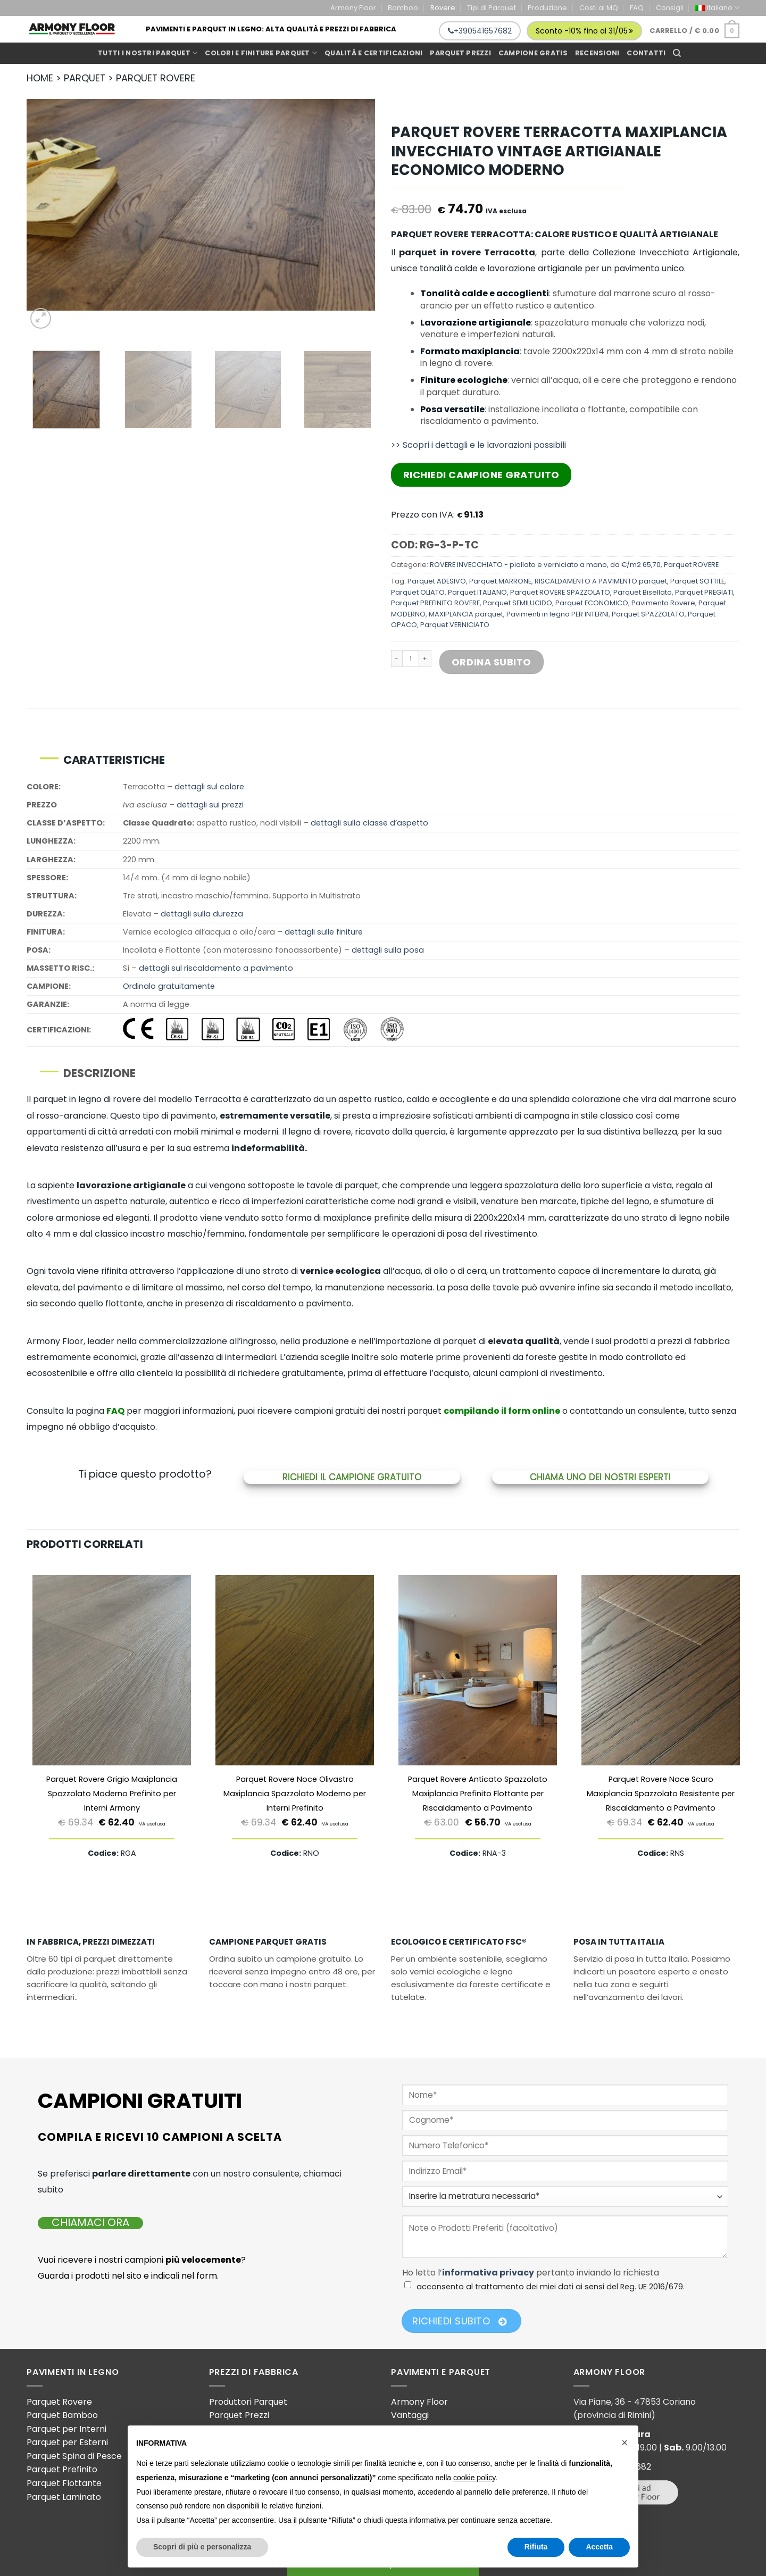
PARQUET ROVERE (155, 78)
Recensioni (597, 52)
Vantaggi (410, 2415)
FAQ (637, 7)
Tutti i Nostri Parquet (147, 53)
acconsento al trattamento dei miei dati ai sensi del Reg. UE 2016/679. (551, 2286)
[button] (624, 2442)
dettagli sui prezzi (210, 804)
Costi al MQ (598, 7)
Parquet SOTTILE (697, 581)
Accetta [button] (599, 2546)
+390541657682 (480, 31)
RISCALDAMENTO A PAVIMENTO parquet (601, 581)
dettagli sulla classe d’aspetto (369, 823)
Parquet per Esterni (67, 2442)
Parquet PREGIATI (704, 592)
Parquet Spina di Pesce (74, 2456)
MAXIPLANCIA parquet (466, 614)
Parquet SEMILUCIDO (517, 602)
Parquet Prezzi (239, 2415)
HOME (40, 78)
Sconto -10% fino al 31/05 (584, 31)
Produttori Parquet (248, 2402)
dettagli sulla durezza (202, 913)
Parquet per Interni (66, 2429)
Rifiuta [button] (536, 2546)
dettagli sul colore (209, 786)
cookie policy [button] (474, 2477)
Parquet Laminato (64, 2497)
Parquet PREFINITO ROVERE (435, 602)
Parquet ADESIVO (436, 581)
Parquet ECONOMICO (591, 602)
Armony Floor (353, 7)
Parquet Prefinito (62, 2469)
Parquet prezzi (460, 52)
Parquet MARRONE (500, 581)
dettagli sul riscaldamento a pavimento (216, 968)
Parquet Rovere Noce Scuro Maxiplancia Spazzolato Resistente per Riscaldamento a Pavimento (661, 1794)
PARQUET (84, 78)
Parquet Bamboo (62, 2415)
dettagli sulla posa (388, 950)
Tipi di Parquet (491, 7)
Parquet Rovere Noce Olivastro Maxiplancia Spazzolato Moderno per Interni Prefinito (294, 1794)
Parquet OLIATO (418, 592)
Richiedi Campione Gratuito (481, 474)
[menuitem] (717, 7)
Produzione (547, 7)
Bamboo (403, 7)
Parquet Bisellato (642, 592)
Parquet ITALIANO (477, 592)
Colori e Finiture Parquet (261, 53)
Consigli (670, 7)
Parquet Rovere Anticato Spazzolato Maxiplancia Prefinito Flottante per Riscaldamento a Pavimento (477, 1794)
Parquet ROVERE (691, 564)
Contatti (646, 52)
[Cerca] (677, 53)
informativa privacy (488, 2272)
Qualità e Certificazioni (373, 52)
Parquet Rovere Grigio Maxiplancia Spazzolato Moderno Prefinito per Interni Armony (111, 1794)
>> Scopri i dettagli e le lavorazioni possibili (478, 445)
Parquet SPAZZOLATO (648, 614)
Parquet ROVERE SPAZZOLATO (560, 592)
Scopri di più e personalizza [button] (202, 2546)
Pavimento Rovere (663, 602)
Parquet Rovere (59, 2402)
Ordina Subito (491, 662)
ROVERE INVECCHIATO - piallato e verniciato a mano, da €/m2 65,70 (545, 564)
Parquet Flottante (64, 2483)
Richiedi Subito (459, 2321)
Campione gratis (533, 52)
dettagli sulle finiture (324, 932)
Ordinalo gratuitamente (169, 986)
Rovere (442, 7)
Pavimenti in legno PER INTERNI (557, 614)
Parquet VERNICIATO (454, 624)
